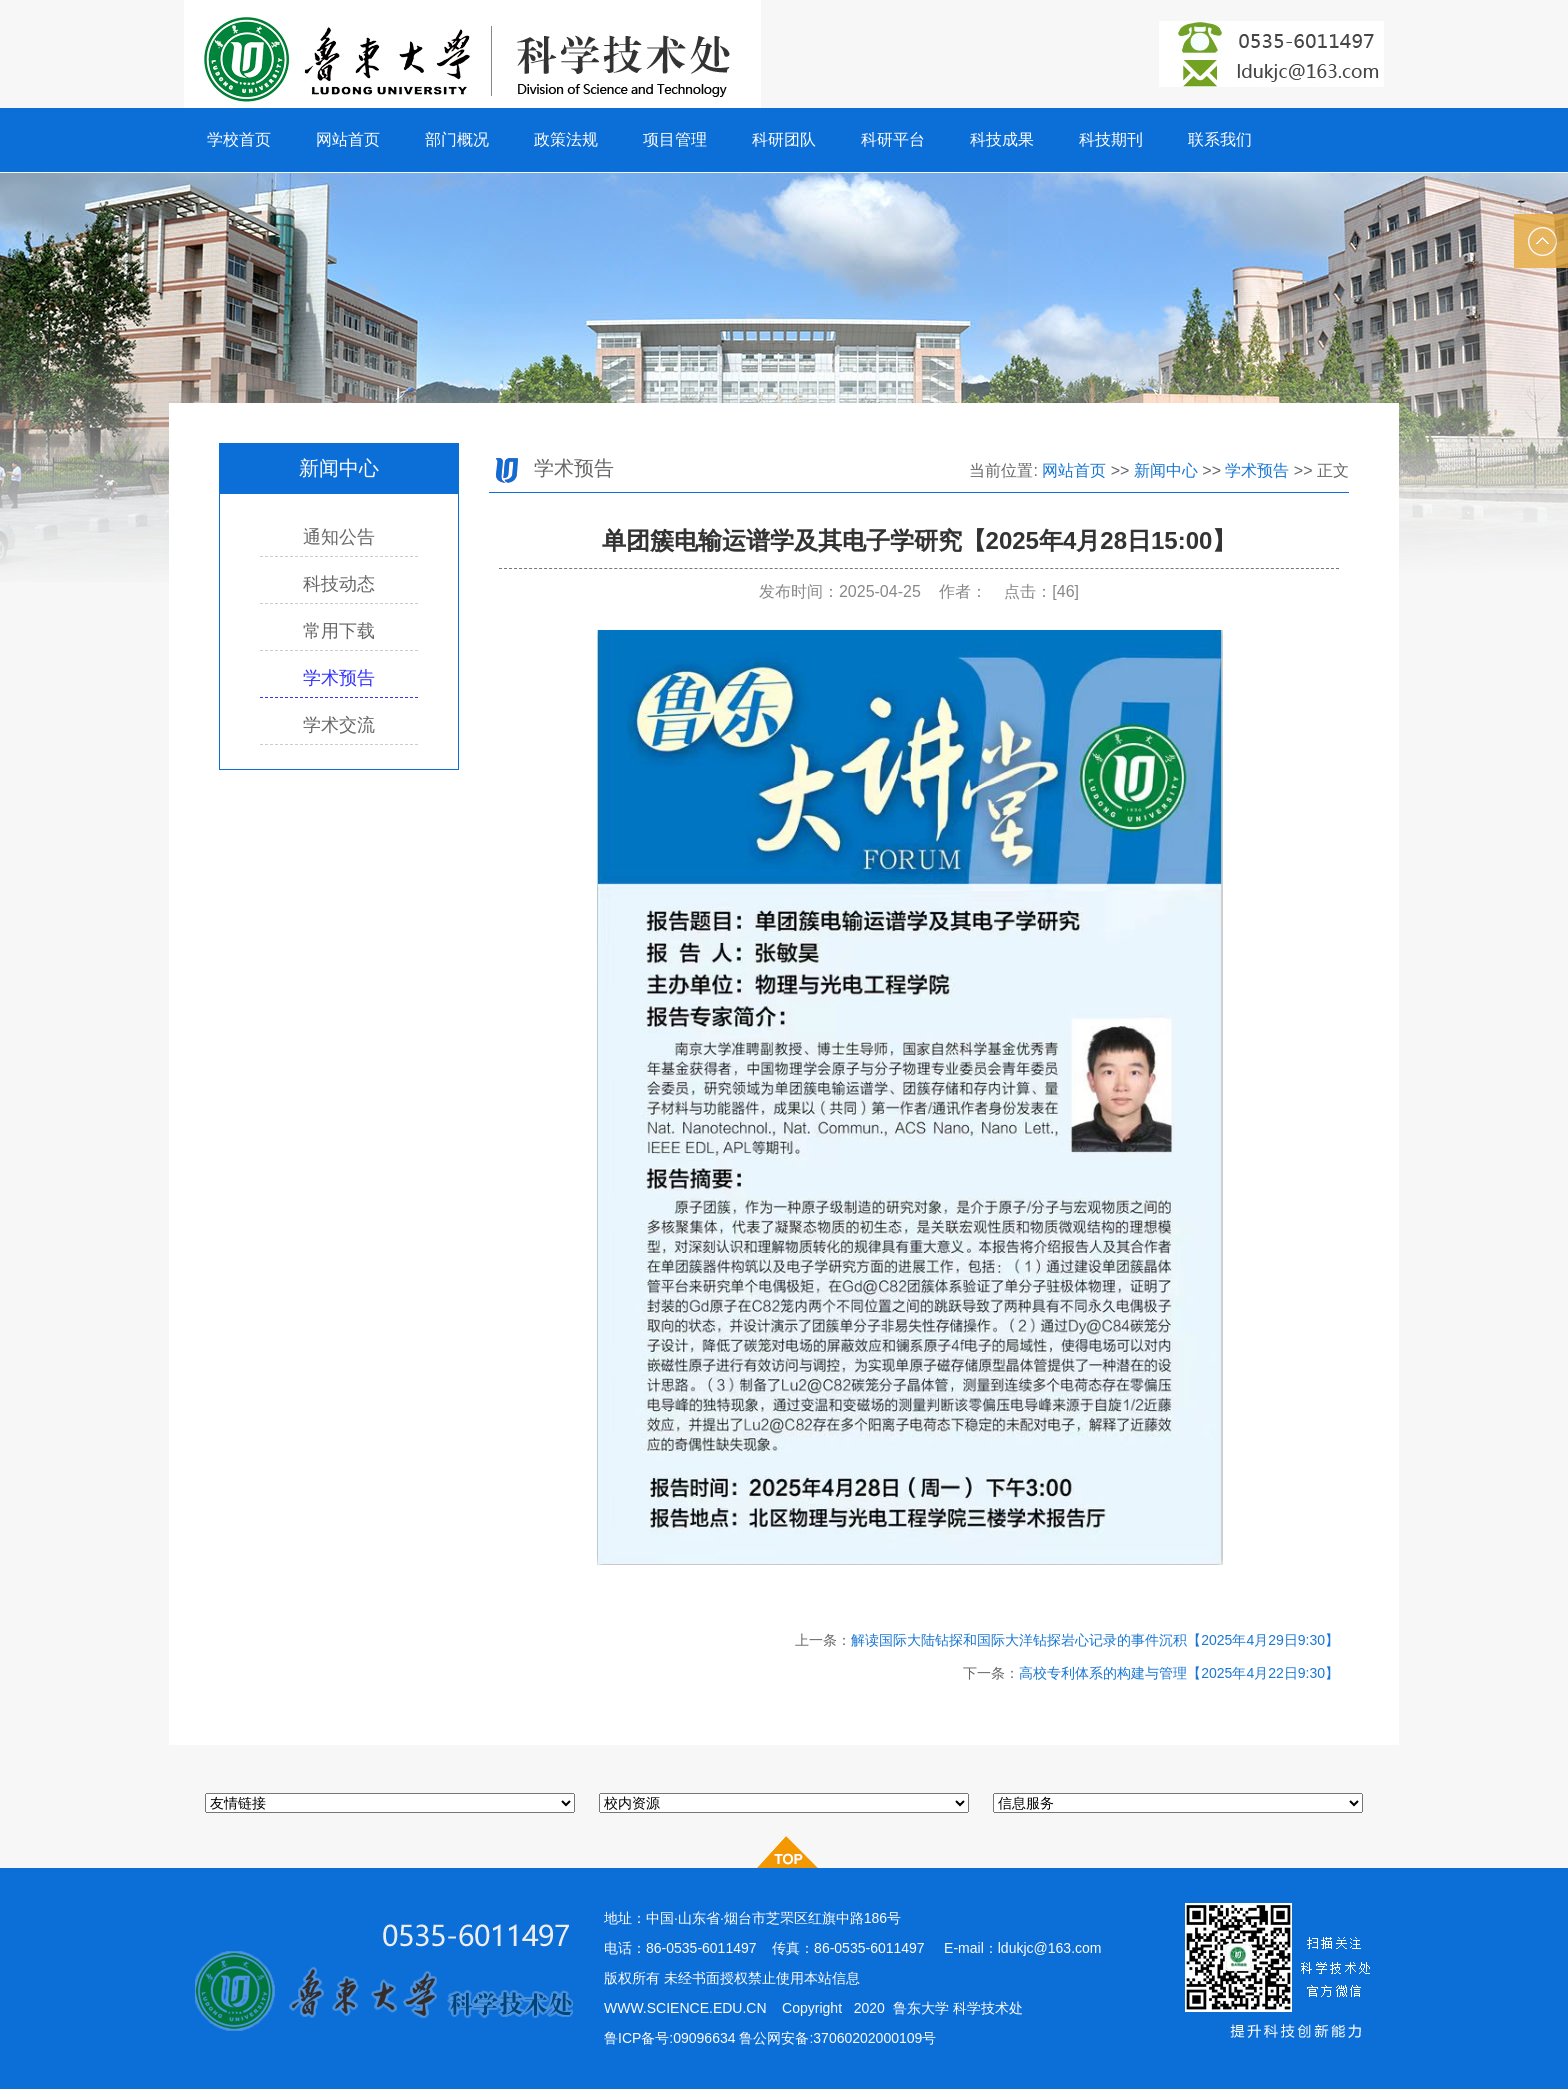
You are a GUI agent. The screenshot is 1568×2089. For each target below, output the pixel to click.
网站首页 (1074, 470)
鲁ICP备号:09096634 (670, 2038)
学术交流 (339, 725)
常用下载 (339, 631)
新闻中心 (1166, 470)
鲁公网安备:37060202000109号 (839, 2038)
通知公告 (339, 537)
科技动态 (339, 584)
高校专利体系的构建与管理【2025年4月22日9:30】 (1179, 1673)
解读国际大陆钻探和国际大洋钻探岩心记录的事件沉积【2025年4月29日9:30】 (1095, 1640)
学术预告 (339, 678)
